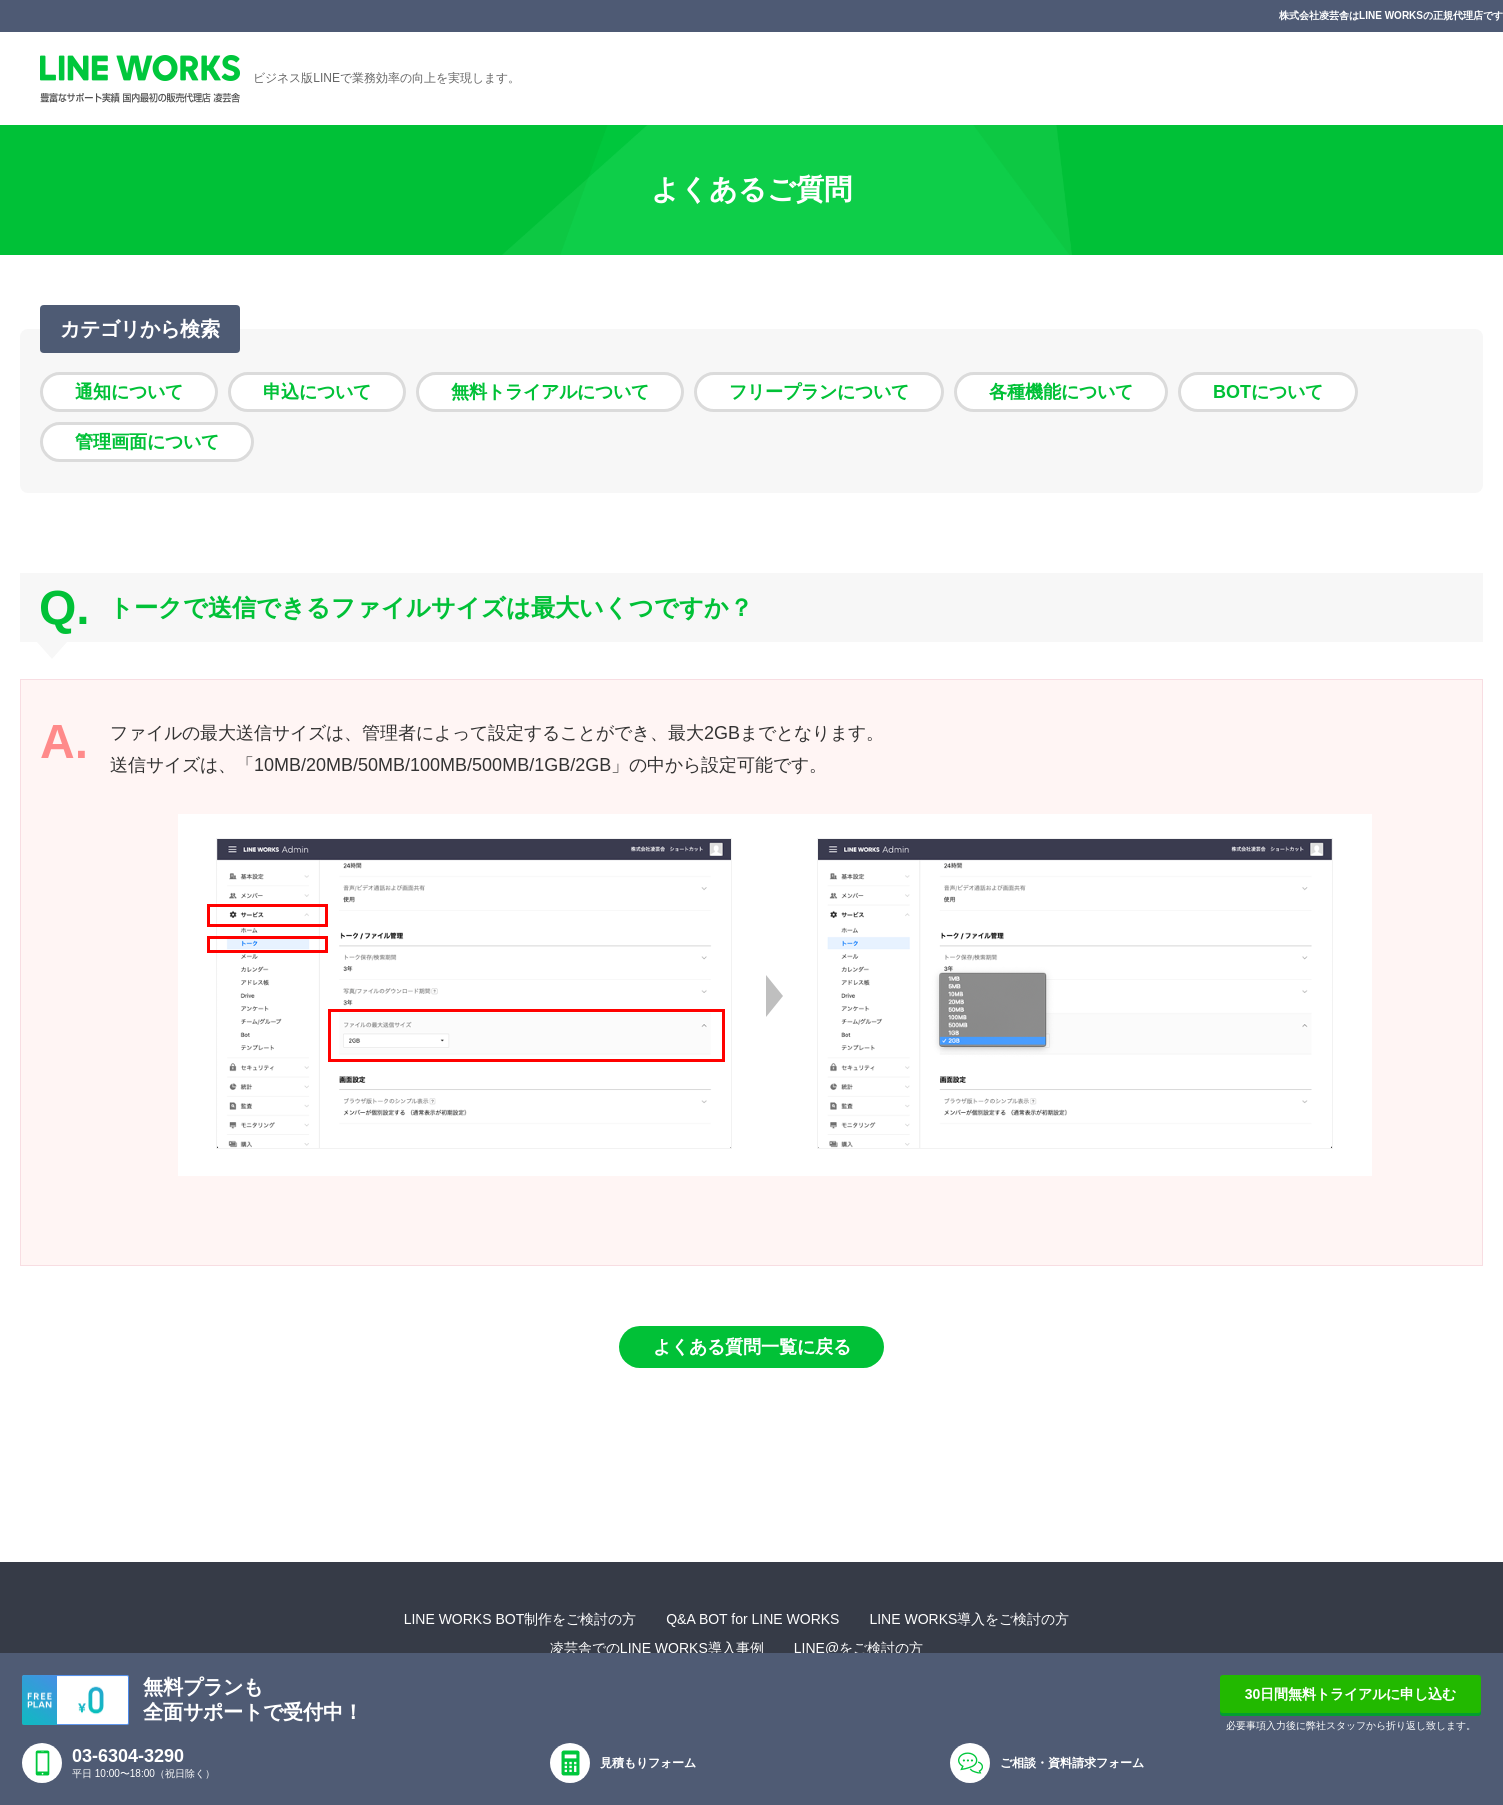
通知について (129, 392)
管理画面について (147, 442)
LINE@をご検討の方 (858, 1648)
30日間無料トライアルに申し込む (1351, 1694)
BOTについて (1268, 392)
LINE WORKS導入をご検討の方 (969, 1619)
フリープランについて (819, 392)
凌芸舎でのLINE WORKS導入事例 (657, 1648)
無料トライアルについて (550, 392)
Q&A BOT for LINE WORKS (752, 1619)
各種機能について (1061, 392)
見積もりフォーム (648, 1763)
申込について (317, 392)
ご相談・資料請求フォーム (1072, 1763)
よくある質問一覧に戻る (752, 1347)
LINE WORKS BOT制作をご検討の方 (520, 1619)
